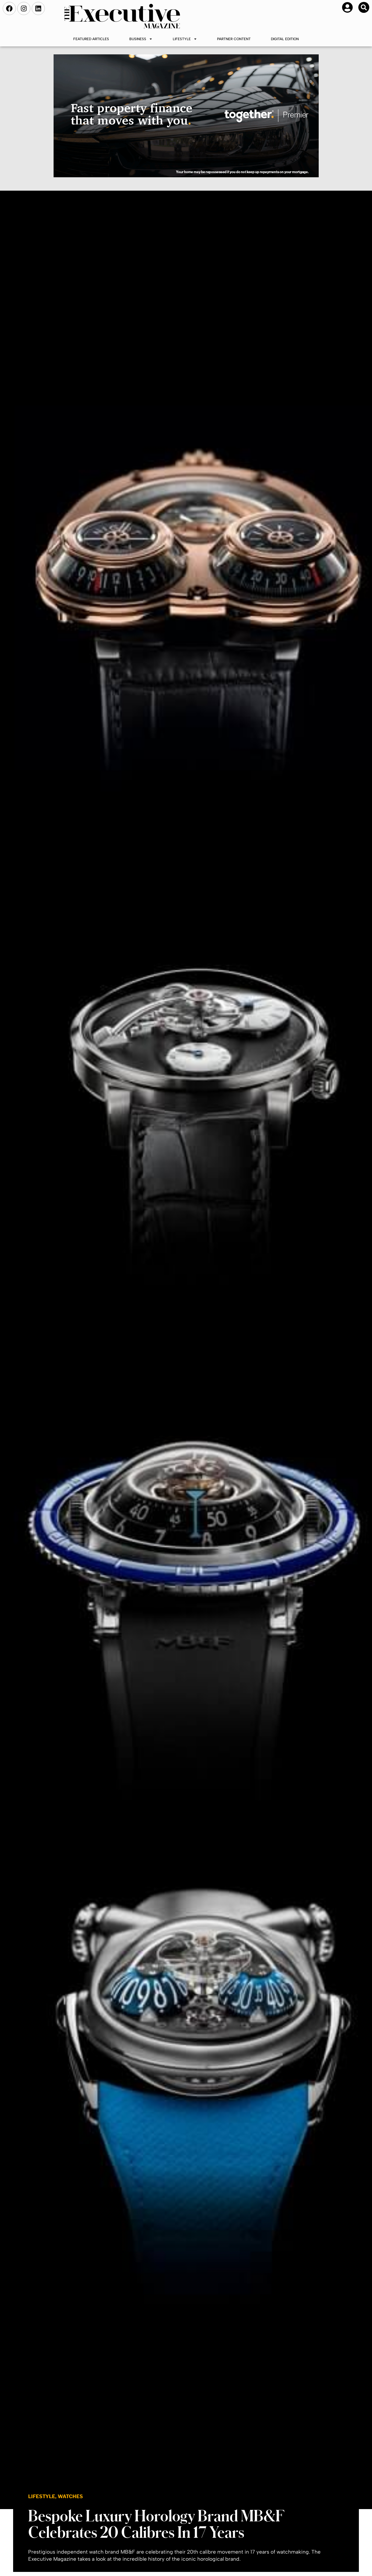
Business (141, 38)
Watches (70, 2496)
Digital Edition (285, 39)
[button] (363, 7)
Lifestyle (185, 38)
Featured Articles (91, 39)
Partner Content (234, 39)
